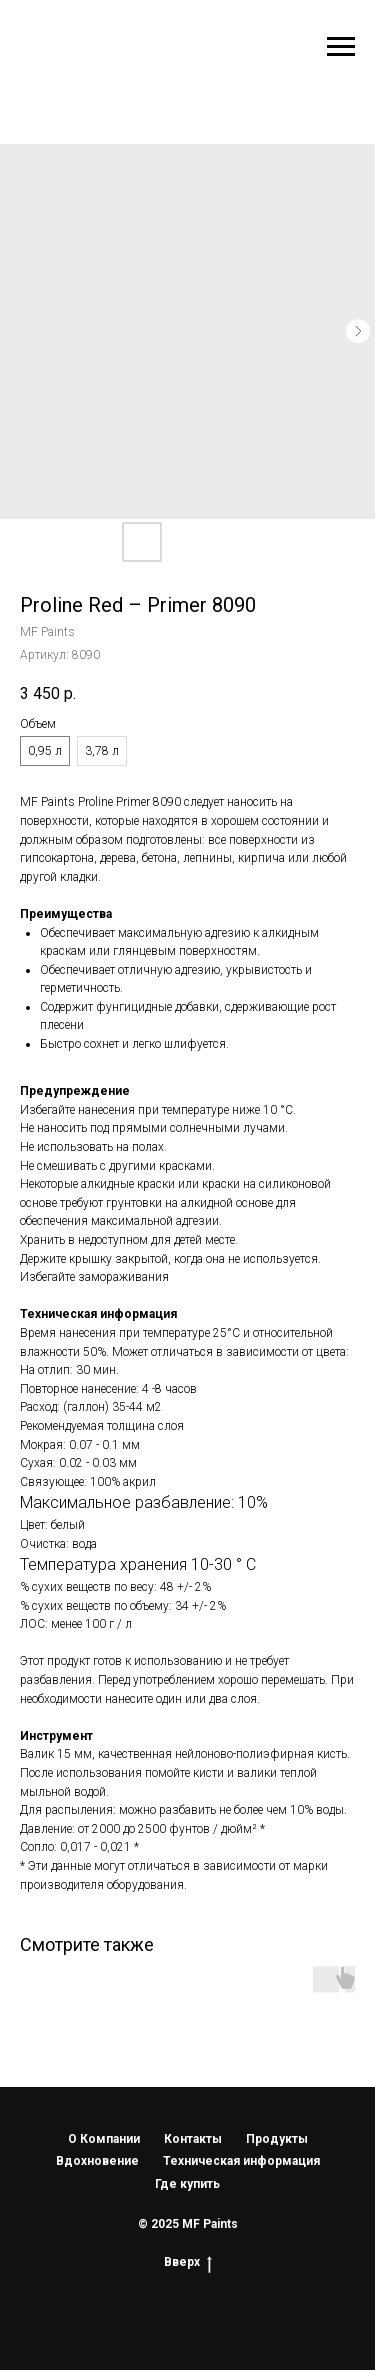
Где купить (187, 2184)
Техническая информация (241, 2161)
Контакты (193, 2139)
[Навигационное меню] (341, 47)
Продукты (277, 2139)
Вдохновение (97, 2161)
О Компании (104, 2139)
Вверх (188, 2262)
